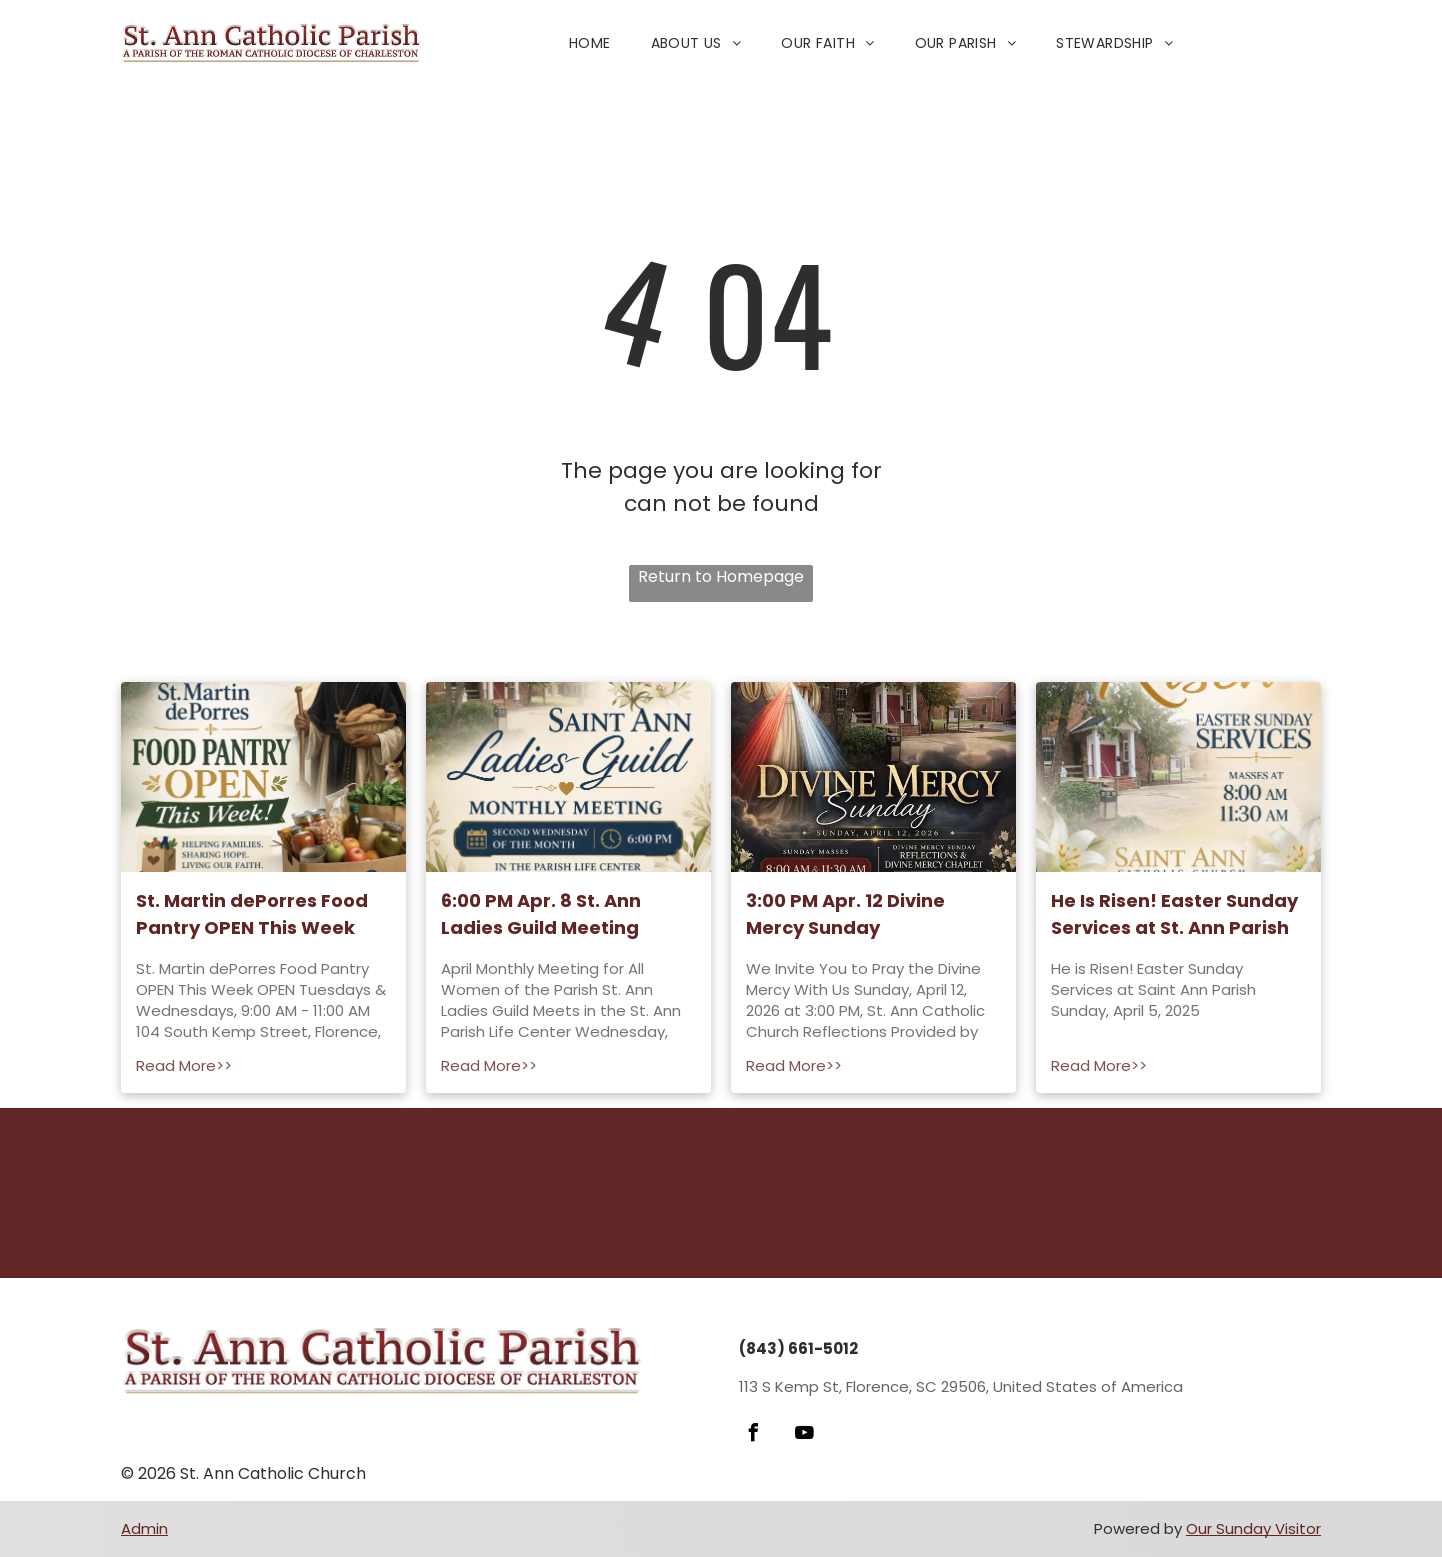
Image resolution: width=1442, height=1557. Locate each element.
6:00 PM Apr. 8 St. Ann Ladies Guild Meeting (541, 914)
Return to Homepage (721, 576)
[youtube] (804, 1435)
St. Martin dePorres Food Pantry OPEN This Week (252, 914)
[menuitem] (590, 44)
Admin (144, 1528)
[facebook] (753, 1435)
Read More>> (184, 1065)
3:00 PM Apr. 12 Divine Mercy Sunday (845, 914)
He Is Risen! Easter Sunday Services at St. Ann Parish (1174, 914)
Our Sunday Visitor (1253, 1528)
